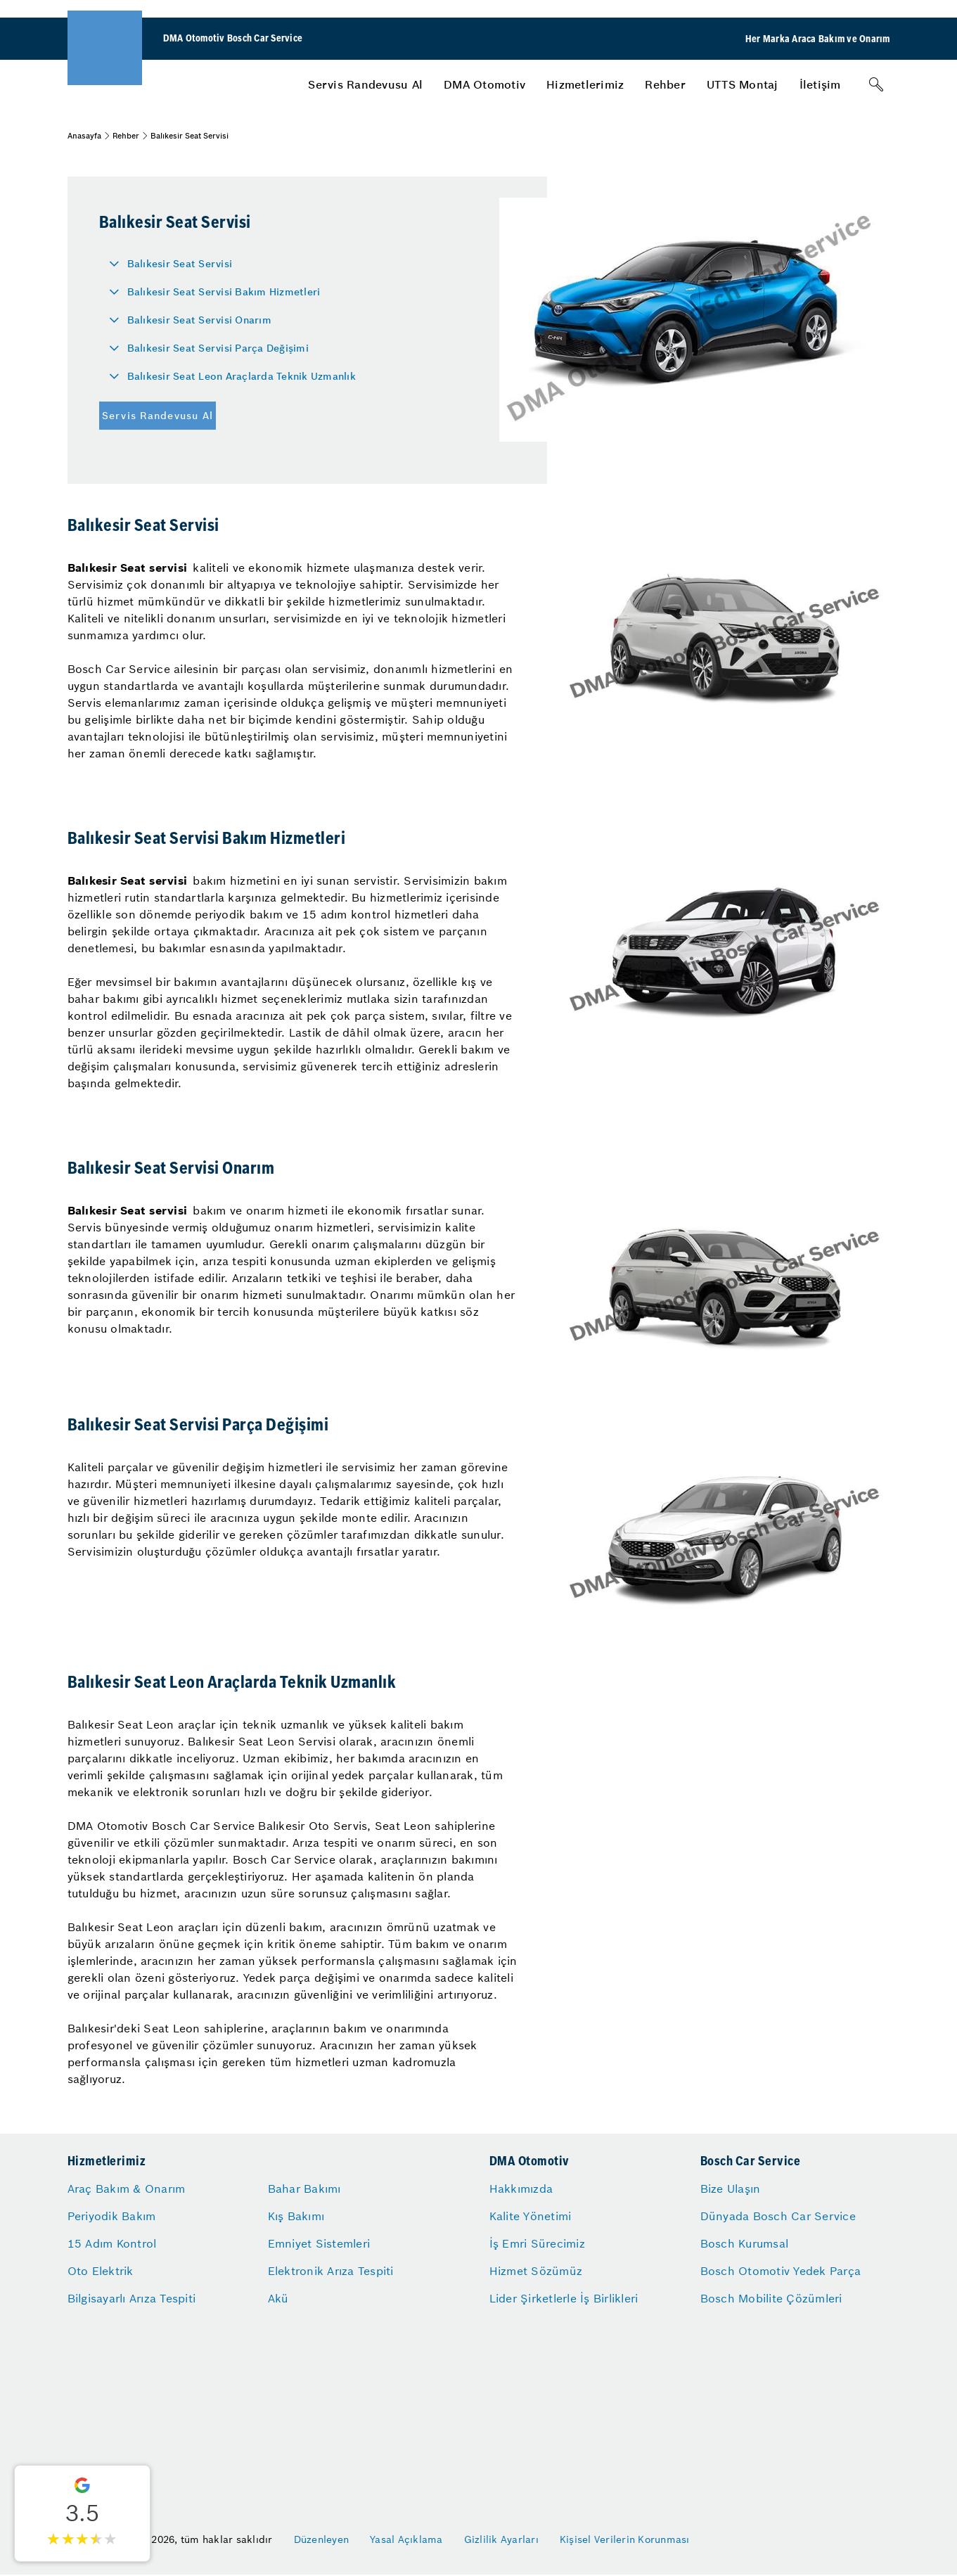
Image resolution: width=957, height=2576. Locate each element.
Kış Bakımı (296, 2216)
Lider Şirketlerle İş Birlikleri (563, 2298)
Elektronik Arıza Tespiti (331, 2271)
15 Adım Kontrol (112, 2243)
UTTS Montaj (742, 84)
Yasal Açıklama (406, 2539)
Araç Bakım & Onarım (127, 2188)
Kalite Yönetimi (530, 2216)
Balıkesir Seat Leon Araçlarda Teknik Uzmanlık (241, 376)
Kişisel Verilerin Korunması (625, 2539)
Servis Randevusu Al (365, 84)
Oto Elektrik (101, 2271)
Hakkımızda (521, 2188)
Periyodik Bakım (112, 2216)
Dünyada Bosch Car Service (778, 2216)
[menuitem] (365, 84)
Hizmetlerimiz (585, 84)
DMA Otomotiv (484, 84)
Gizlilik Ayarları (501, 2539)
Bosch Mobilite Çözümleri (771, 2298)
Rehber (665, 84)
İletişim (820, 84)
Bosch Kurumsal (744, 2243)
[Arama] (876, 84)
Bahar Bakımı (304, 2188)
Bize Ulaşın (730, 2188)
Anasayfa (84, 136)
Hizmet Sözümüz (536, 2271)
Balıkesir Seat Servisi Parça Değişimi (218, 348)
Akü (278, 2298)
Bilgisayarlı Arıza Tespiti (132, 2298)
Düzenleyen (321, 2539)
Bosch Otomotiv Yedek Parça (780, 2271)
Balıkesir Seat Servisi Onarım (199, 320)
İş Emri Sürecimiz (537, 2243)
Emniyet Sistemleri (319, 2243)
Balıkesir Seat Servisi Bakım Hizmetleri (224, 292)
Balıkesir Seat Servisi (180, 263)
